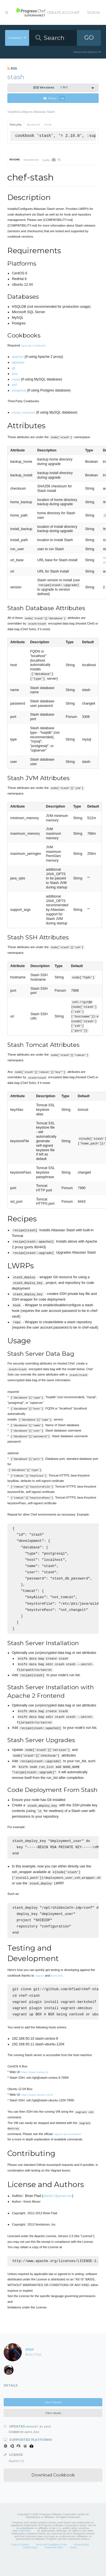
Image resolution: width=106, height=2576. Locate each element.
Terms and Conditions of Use (51, 2562)
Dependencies (31, 159)
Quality (51, 160)
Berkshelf (33, 124)
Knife (48, 124)
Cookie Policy (30, 2565)
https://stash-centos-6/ (34, 2089)
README (15, 159)
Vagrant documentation (67, 2151)
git (13, 368)
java (15, 373)
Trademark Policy (53, 2565)
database (18, 362)
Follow (54, 98)
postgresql (19, 390)
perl (14, 384)
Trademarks (24, 2548)
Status (73, 2565)
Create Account (63, 12)
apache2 (18, 356)
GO (89, 37)
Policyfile (16, 124)
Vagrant (39, 1989)
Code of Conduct (20, 2562)
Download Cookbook (53, 2492)
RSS (12, 68)
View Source (53, 2419)
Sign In (93, 12)
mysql (16, 379)
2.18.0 (50, 87)
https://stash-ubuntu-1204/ (37, 2111)
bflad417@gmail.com (57, 2213)
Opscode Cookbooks (33, 345)
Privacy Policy (81, 2562)
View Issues (53, 2430)
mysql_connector (23, 412)
